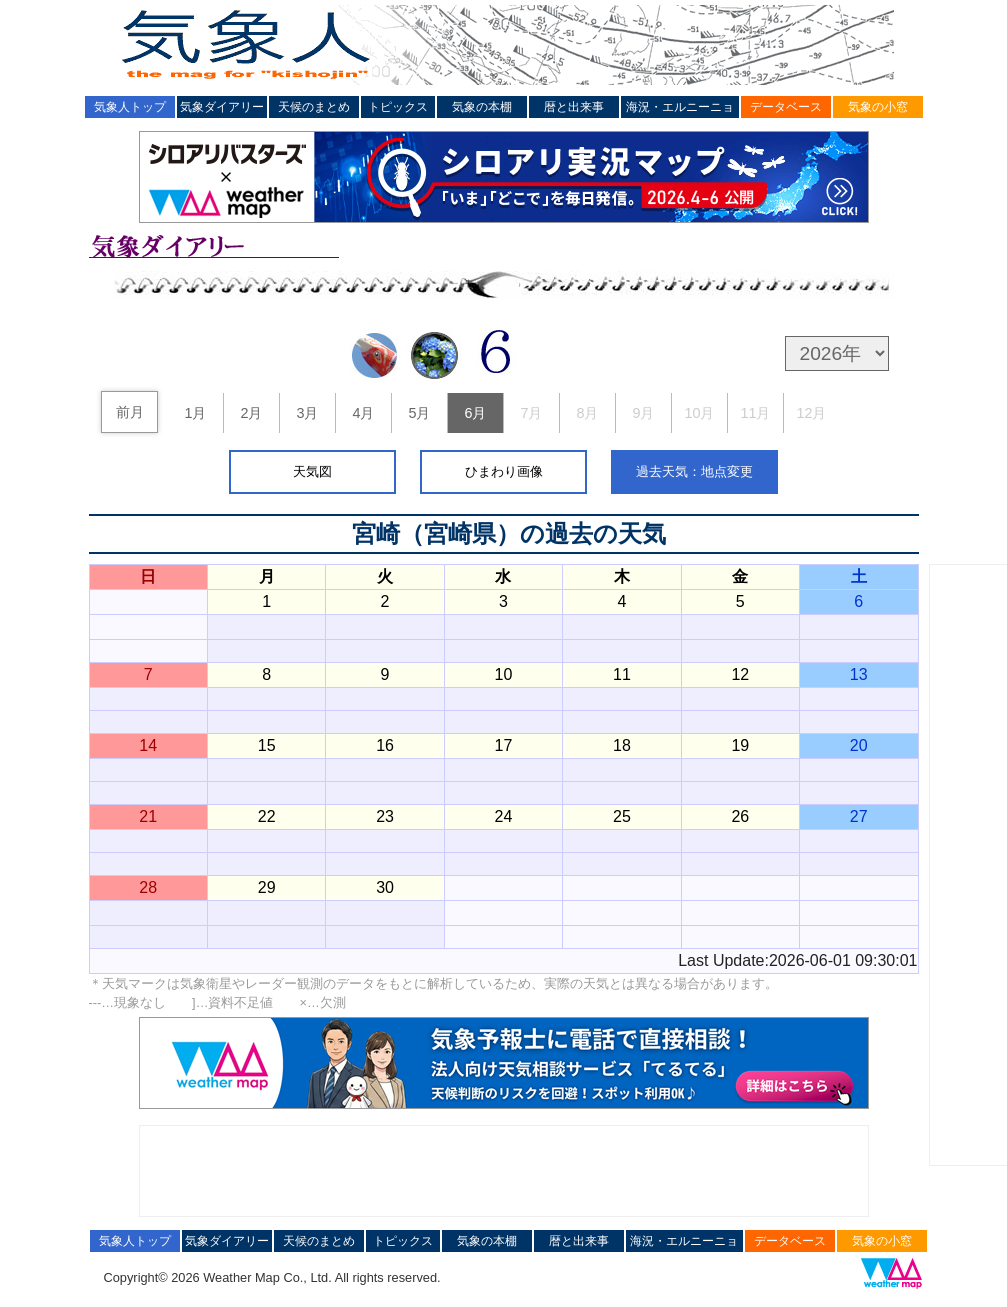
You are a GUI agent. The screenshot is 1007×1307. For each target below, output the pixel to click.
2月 (251, 413)
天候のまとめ (314, 107)
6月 (475, 413)
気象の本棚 (482, 107)
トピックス (398, 107)
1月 (195, 413)
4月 (363, 413)
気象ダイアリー (222, 107)
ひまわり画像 (504, 471)
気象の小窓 (878, 107)
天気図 (312, 471)
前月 (130, 412)
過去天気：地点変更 (694, 471)
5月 (419, 413)
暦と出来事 (574, 107)
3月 (307, 413)
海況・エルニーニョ (680, 107)
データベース (786, 107)
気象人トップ (130, 107)
